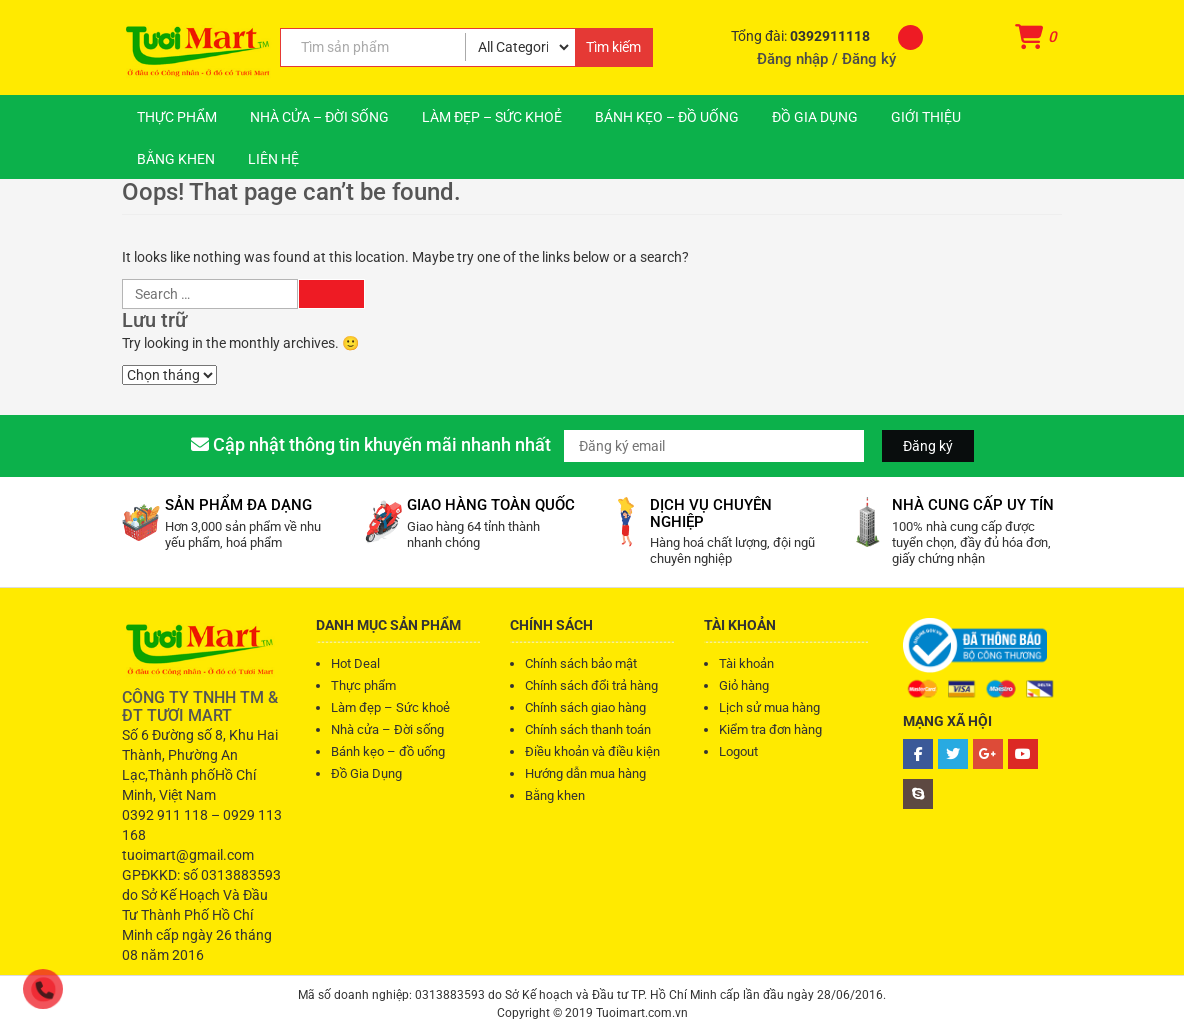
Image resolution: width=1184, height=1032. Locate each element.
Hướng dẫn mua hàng (585, 773)
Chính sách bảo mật (581, 663)
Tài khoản (746, 663)
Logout (738, 751)
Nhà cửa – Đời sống (319, 117)
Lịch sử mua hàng (769, 707)
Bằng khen (176, 159)
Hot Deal (355, 663)
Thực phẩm (177, 117)
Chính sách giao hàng (585, 707)
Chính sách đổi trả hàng (591, 685)
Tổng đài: (802, 36)
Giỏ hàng (744, 685)
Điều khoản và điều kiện (592, 751)
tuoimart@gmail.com (188, 855)
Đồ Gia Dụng (815, 117)
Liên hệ (273, 159)
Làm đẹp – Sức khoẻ (492, 117)
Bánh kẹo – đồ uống (667, 117)
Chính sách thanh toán (588, 729)
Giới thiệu (926, 117)
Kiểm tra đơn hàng (770, 729)
